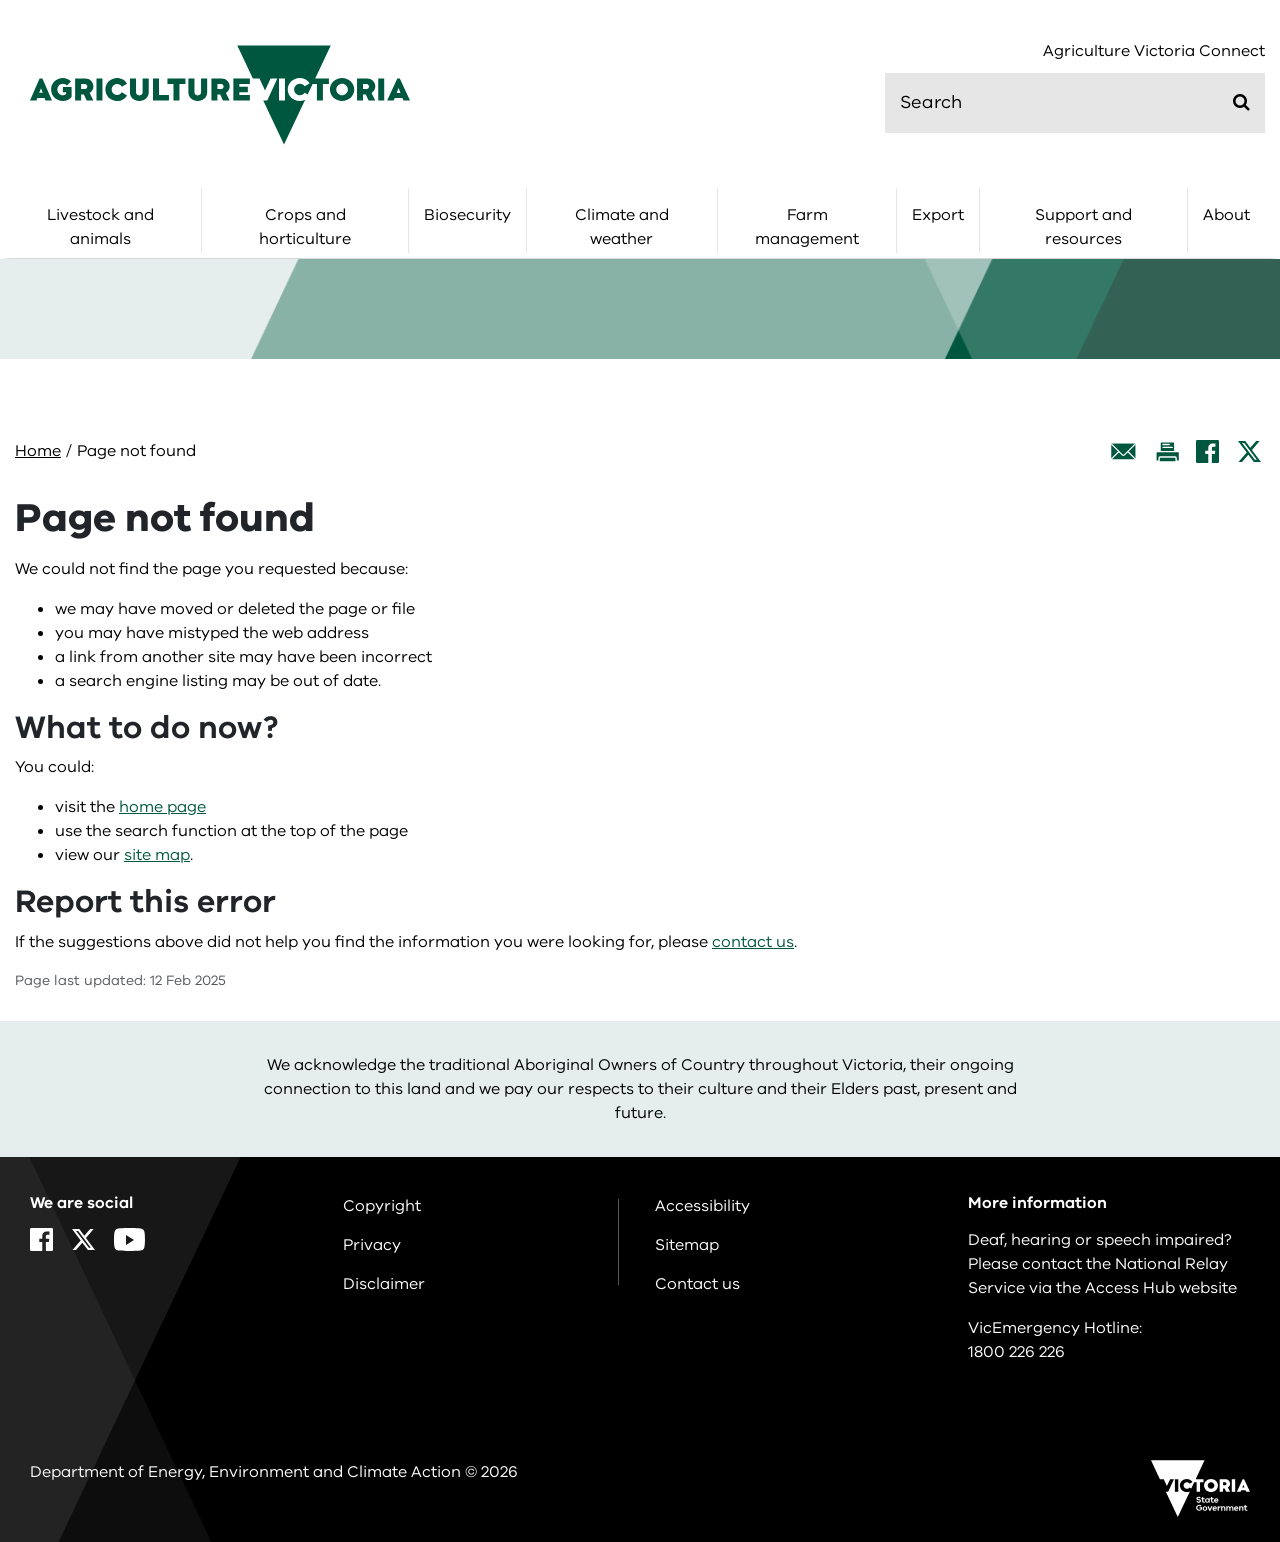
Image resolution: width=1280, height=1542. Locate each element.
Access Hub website (1161, 1288)
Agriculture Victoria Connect (1154, 51)
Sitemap (687, 1245)
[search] (1075, 103)
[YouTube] (129, 1239)
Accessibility (702, 1206)
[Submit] (1241, 102)
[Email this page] (1124, 451)
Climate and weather (622, 227)
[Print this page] (1167, 451)
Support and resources (1083, 227)
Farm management (807, 227)
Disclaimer (384, 1284)
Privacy (372, 1245)
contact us (753, 942)
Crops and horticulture (305, 227)
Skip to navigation (0, 0)
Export (938, 215)
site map (157, 855)
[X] (1249, 451)
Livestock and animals (100, 227)
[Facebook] (1207, 451)
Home (38, 451)
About (1226, 215)
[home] (220, 94)
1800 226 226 (1016, 1352)
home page (162, 807)
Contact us (697, 1284)
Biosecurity (467, 215)
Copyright (382, 1206)
